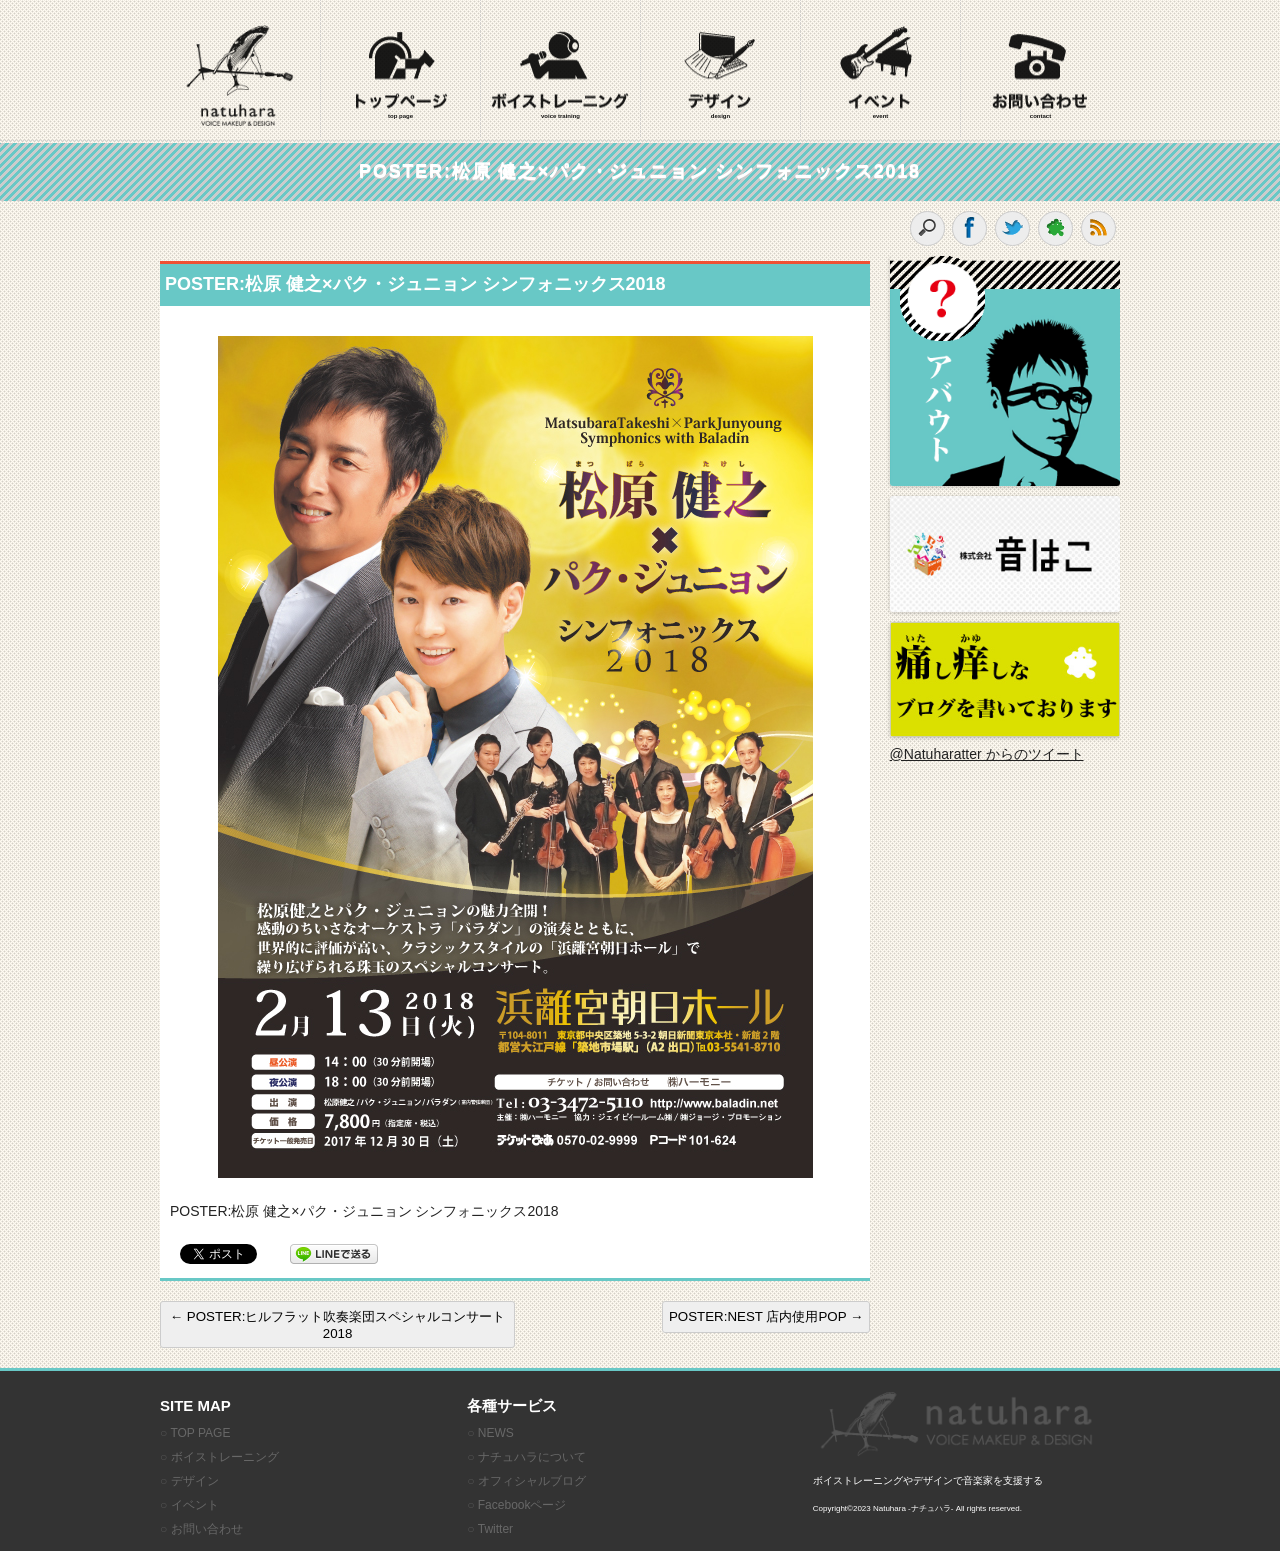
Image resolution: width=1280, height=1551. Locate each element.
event (881, 116)
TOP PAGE (200, 1433)
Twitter (495, 1529)
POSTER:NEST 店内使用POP (766, 1316)
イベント (195, 1505)
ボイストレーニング (225, 1457)
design (720, 116)
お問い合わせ (207, 1529)
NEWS (496, 1433)
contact (1040, 116)
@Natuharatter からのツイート (987, 754)
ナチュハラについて (532, 1457)
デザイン (195, 1481)
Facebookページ (522, 1505)
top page (400, 116)
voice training (560, 116)
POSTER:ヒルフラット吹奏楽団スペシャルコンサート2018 (338, 1325)
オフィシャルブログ (532, 1481)
